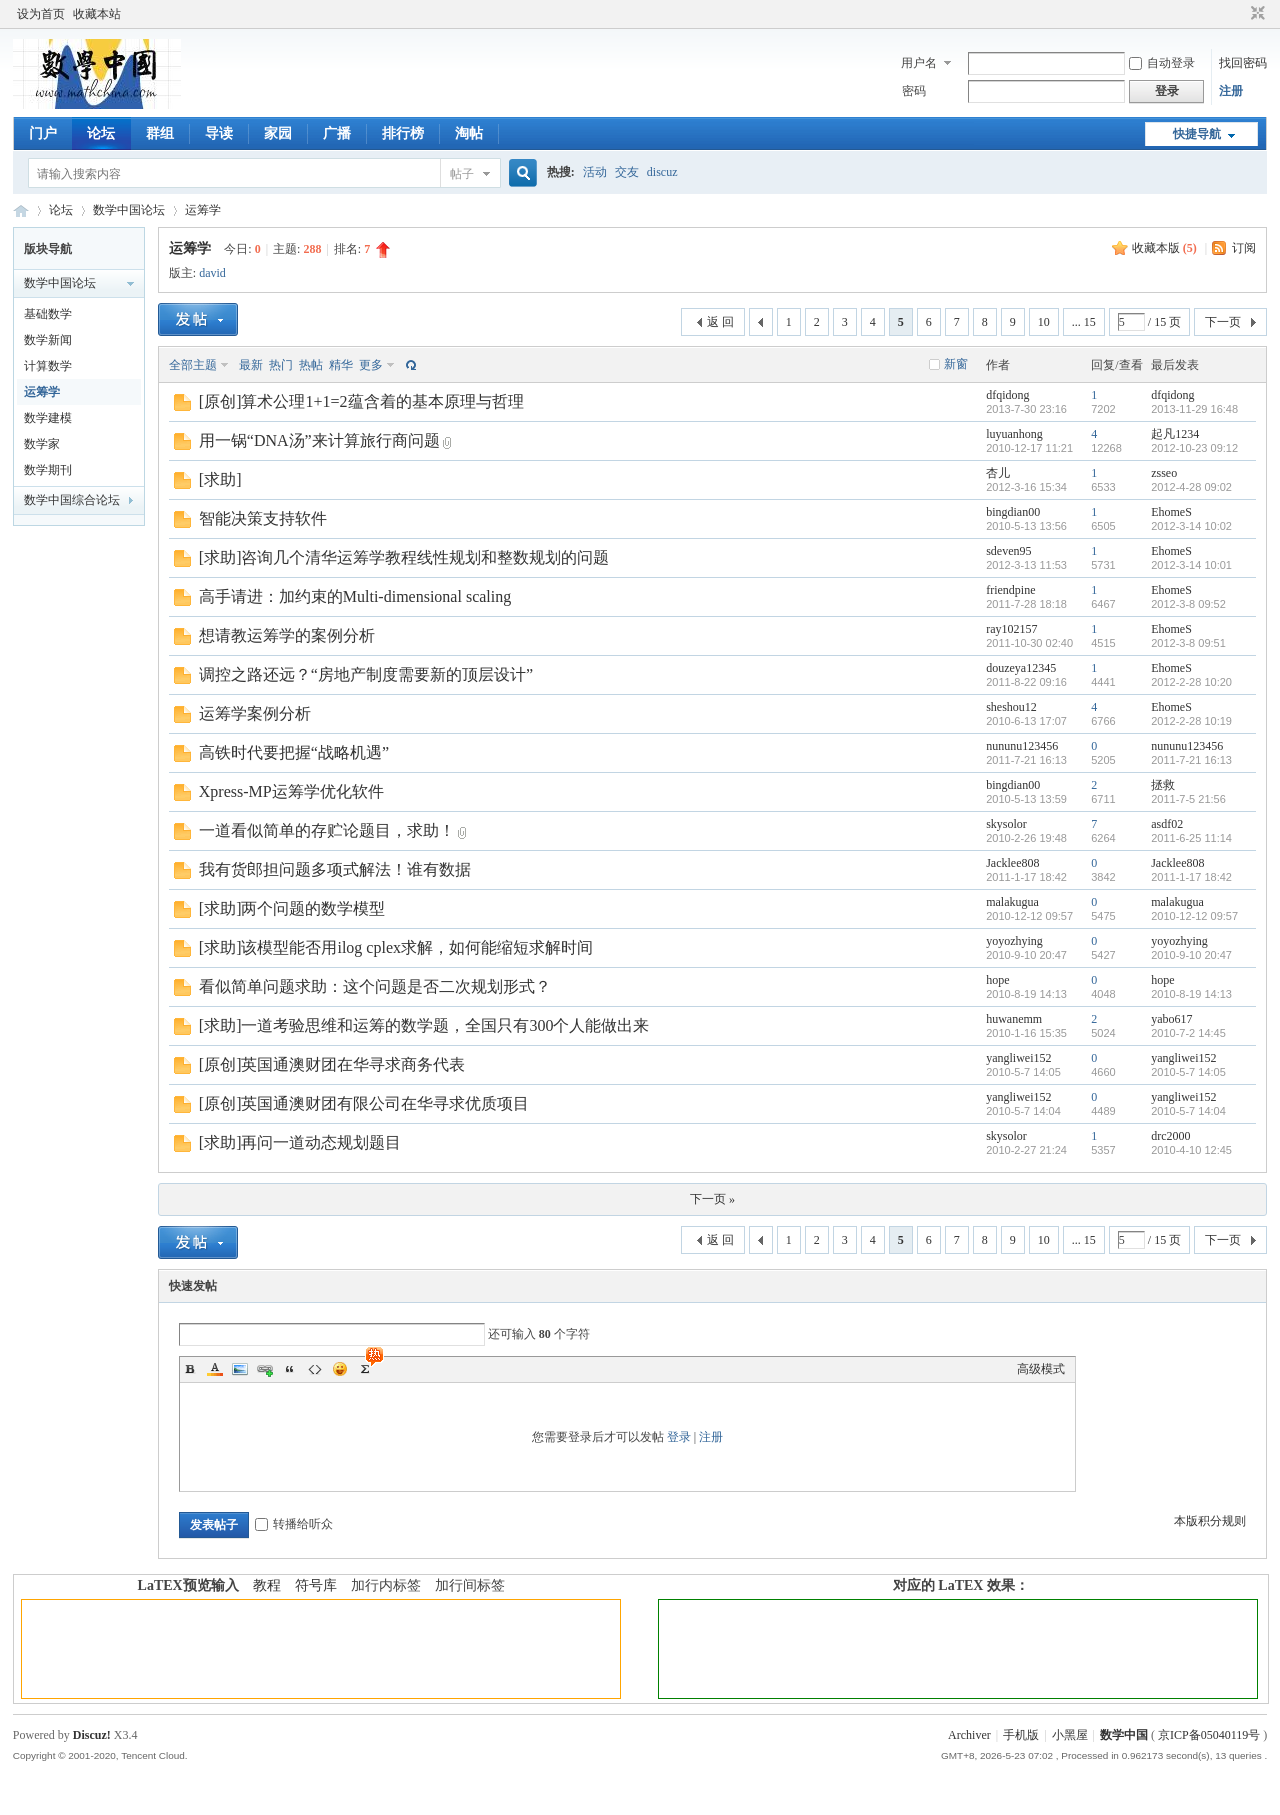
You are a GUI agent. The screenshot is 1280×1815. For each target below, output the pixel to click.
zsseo (1164, 473)
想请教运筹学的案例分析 (287, 635)
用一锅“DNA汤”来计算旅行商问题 (319, 440)
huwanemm (1014, 1019)
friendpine (1010, 590)
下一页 (1223, 322)
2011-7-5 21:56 (1188, 799)
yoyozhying (1014, 941)
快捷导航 (1197, 134)
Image (240, 1369)
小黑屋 (1070, 1735)
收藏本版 (1164, 248)
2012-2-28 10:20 (1191, 682)
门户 (43, 133)
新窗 (956, 364)
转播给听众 (294, 1524)
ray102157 (1011, 629)
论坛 (101, 133)
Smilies (340, 1369)
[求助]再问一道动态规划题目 (300, 1142)
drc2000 (1170, 1136)
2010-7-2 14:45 (1188, 1033)
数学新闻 (48, 340)
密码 (914, 91)
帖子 (462, 174)
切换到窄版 (1255, 14)
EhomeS (1171, 512)
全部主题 (193, 365)
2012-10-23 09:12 (1194, 448)
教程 (267, 1585)
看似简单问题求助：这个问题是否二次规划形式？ (375, 986)
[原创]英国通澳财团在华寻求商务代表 (332, 1064)
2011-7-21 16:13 (1191, 760)
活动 (595, 172)
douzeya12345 (1021, 668)
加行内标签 (386, 1585)
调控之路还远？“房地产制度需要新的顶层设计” (366, 674)
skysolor (1006, 824)
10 (1044, 322)
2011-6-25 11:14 (1191, 838)
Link (265, 1369)
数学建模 (48, 418)
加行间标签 (470, 1585)
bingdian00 (1013, 512)
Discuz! (92, 1735)
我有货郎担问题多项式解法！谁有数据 (335, 869)
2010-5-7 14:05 (1188, 1072)
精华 (341, 365)
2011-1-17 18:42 (1191, 877)
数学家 (42, 444)
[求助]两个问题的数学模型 (292, 908)
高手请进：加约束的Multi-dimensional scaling (355, 596)
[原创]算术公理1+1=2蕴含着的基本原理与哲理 (361, 401)
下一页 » (712, 1199)
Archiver (969, 1735)
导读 (219, 133)
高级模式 (1041, 1369)
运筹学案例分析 (255, 713)
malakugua (1012, 902)
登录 (679, 1437)
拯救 (1163, 785)
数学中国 (21, 210)
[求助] (220, 479)
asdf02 (1167, 824)
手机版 (1021, 1735)
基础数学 (48, 314)
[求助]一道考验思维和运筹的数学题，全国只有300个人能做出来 (424, 1025)
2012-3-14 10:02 (1191, 526)
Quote (290, 1369)
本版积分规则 (1210, 1521)
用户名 (919, 63)
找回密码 (1243, 63)
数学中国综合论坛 (72, 500)
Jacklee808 (1012, 863)
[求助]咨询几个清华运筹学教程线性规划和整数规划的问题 (404, 557)
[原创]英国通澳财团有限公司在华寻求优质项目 (364, 1103)
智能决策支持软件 (263, 518)
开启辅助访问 (1239, 14)
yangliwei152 (1018, 1058)
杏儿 (998, 473)
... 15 (1084, 322)
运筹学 (203, 210)
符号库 (316, 1585)
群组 (160, 133)
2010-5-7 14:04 (1188, 1111)
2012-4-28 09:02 (1191, 487)
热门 (281, 365)
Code (315, 1369)
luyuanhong (1014, 434)
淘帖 (469, 133)
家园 (278, 133)
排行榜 (403, 133)
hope (997, 980)
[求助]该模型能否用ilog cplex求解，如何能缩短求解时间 (396, 947)
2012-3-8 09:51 (1188, 643)
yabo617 (1171, 1019)
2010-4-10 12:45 (1191, 1150)
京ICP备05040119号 (1209, 1735)
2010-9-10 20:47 (1191, 955)
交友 (627, 172)
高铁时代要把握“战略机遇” (294, 752)
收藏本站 (97, 14)
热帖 (311, 365)
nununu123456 (1022, 746)
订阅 (1244, 248)
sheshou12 (1011, 707)
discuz (662, 172)
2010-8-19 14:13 (1191, 994)
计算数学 (48, 366)
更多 (371, 365)
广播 (337, 133)
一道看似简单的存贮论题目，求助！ (327, 830)
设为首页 (41, 14)
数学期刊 (48, 470)
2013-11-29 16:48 (1194, 409)
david (212, 273)
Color (215, 1369)
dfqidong (1007, 395)
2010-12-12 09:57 (1194, 916)
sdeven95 (1008, 551)
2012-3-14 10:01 (1191, 565)
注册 (1231, 91)
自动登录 (1162, 63)
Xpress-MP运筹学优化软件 (291, 791)
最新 (251, 365)
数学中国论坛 (129, 210)
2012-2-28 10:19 (1191, 721)
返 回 (720, 322)
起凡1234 (1175, 434)
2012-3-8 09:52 (1188, 604)
